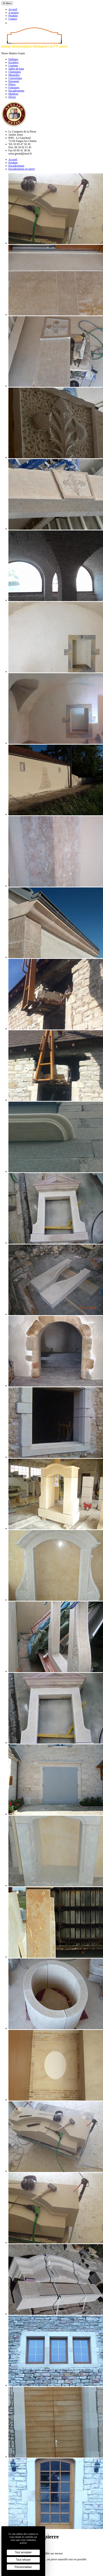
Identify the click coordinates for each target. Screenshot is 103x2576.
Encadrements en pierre (21, 168)
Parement (13, 81)
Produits (13, 15)
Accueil (12, 9)
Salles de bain (16, 68)
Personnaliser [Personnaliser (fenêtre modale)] (23, 2567)
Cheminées (14, 71)
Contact (12, 18)
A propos (13, 12)
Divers (12, 96)
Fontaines (13, 87)
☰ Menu (7, 3)
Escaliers (13, 62)
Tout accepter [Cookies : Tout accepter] (23, 2552)
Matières (13, 93)
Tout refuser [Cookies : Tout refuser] (23, 2559)
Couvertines (15, 78)
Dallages (13, 59)
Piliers (12, 84)
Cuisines (13, 65)
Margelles (14, 75)
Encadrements (16, 90)
